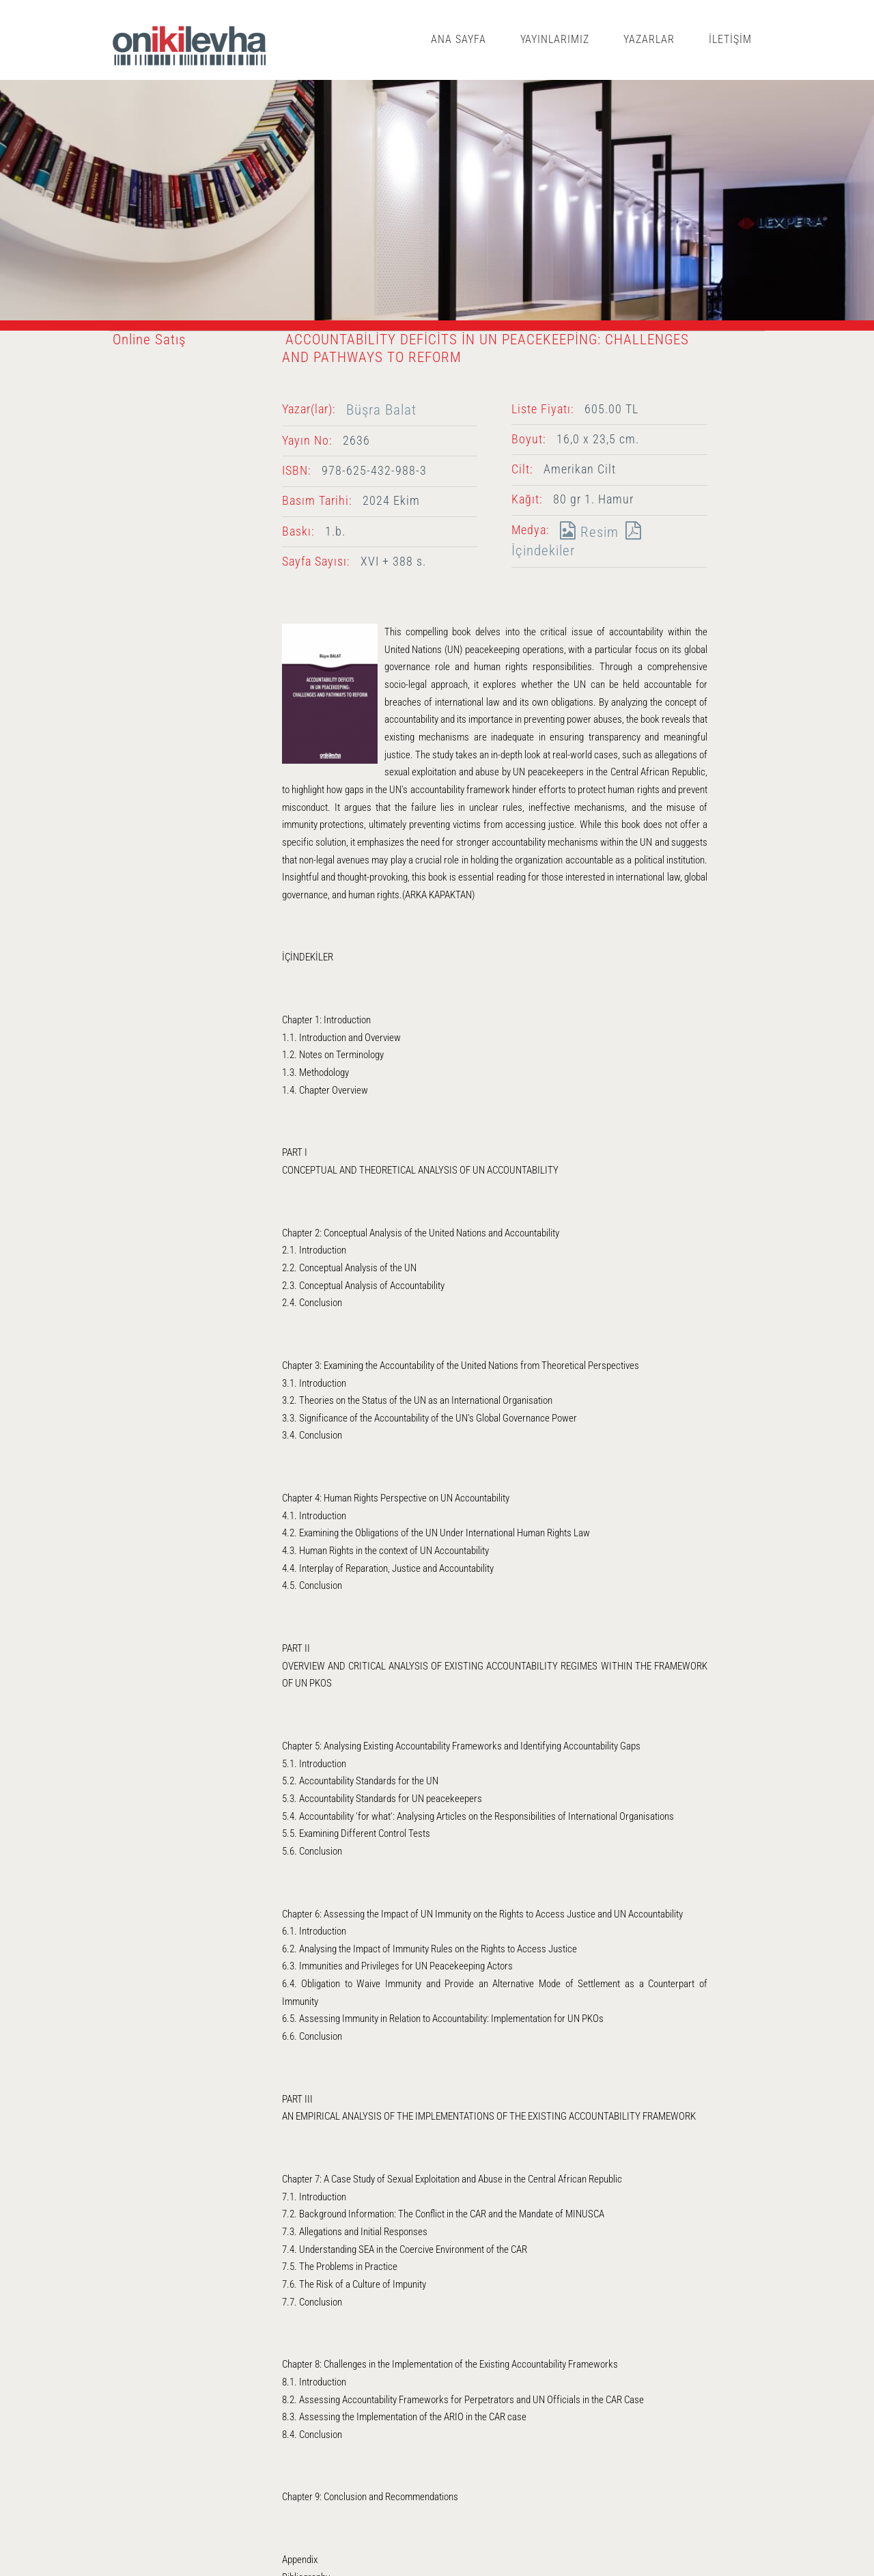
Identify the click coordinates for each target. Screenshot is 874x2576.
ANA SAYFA (458, 39)
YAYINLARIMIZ (555, 39)
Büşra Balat (381, 409)
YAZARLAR (649, 39)
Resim (586, 531)
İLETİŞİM (730, 39)
